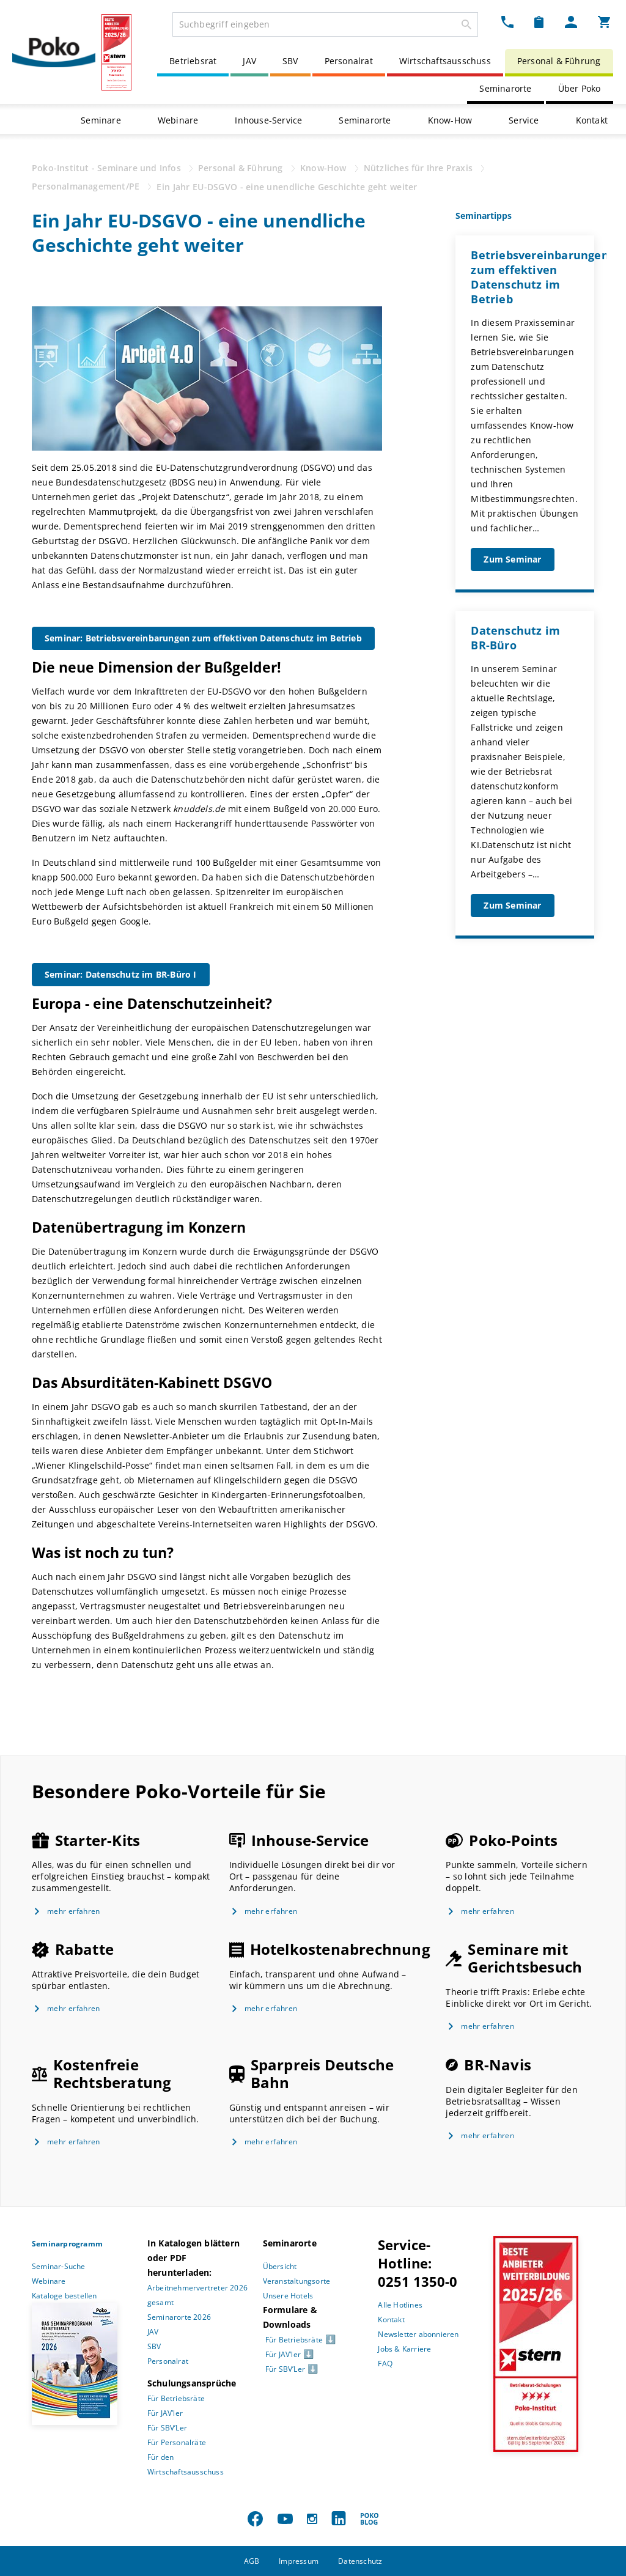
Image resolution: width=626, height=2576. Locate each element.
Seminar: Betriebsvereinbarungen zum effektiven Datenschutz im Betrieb (203, 638)
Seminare (101, 120)
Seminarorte (505, 88)
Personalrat (349, 61)
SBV (290, 61)
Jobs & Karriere (404, 2349)
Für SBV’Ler (167, 2428)
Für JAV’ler (165, 2413)
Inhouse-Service (268, 120)
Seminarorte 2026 (179, 2317)
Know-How (450, 120)
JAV (249, 61)
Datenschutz (360, 2561)
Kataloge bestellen (64, 2295)
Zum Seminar (512, 559)
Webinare (178, 120)
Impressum (299, 2561)
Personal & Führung (559, 61)
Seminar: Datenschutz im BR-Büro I (121, 974)
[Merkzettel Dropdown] (539, 22)
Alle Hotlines (400, 2305)
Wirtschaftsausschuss (445, 61)
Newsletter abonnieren (418, 2334)
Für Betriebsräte (176, 2398)
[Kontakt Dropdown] (507, 22)
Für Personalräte (176, 2442)
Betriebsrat (192, 61)
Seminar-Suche (59, 2266)
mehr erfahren (73, 1911)
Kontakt (592, 120)
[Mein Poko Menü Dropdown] (571, 22)
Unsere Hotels (288, 2295)
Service (524, 120)
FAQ (385, 2363)
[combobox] (325, 24)
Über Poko (579, 88)
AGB (252, 2561)
